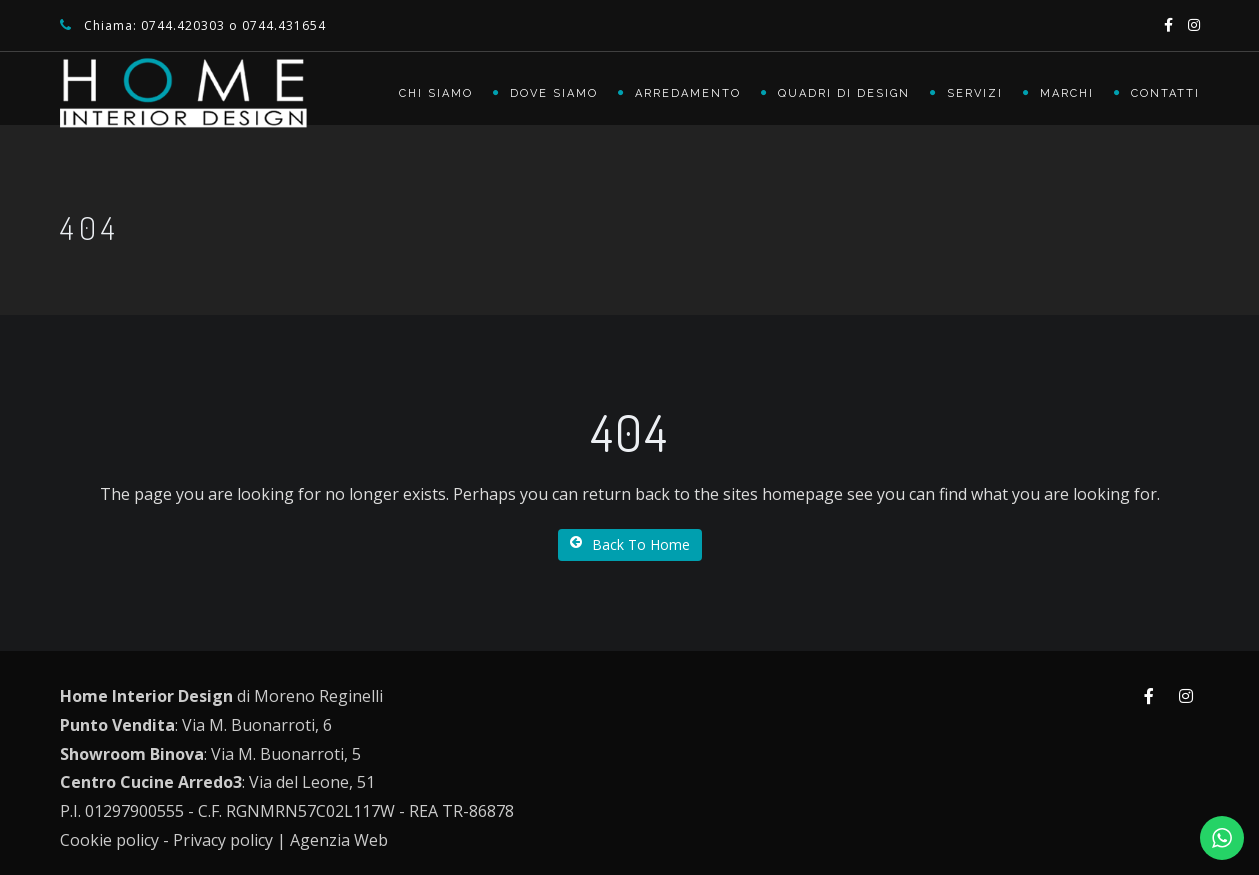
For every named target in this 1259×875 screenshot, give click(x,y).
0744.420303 (183, 25)
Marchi (1067, 93)
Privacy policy (223, 840)
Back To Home (630, 544)
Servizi (975, 93)
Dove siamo (554, 93)
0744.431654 (284, 25)
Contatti (1165, 93)
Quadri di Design (844, 93)
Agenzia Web (339, 840)
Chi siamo (436, 93)
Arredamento (688, 93)
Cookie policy (109, 840)
